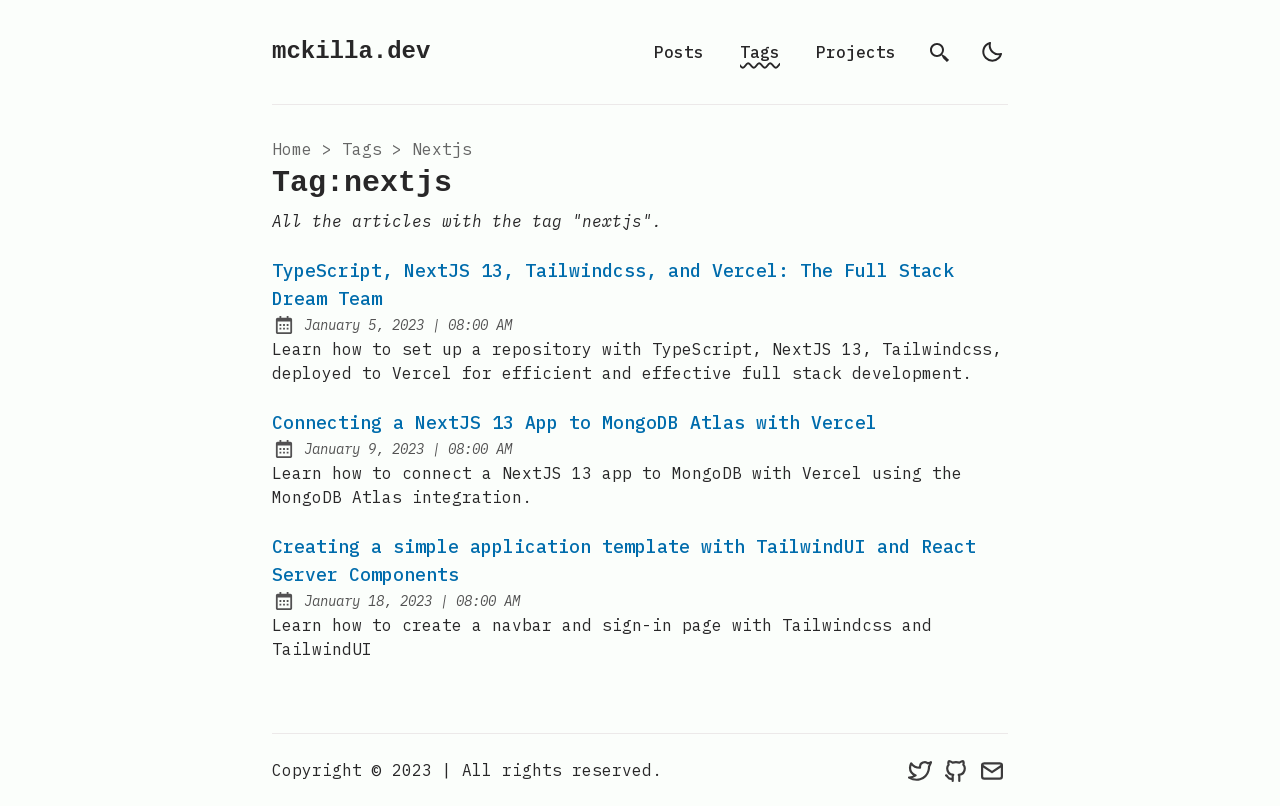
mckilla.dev (351, 51)
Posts (679, 52)
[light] (992, 52)
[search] (940, 52)
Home (292, 149)
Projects (856, 52)
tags (362, 149)
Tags (760, 52)
